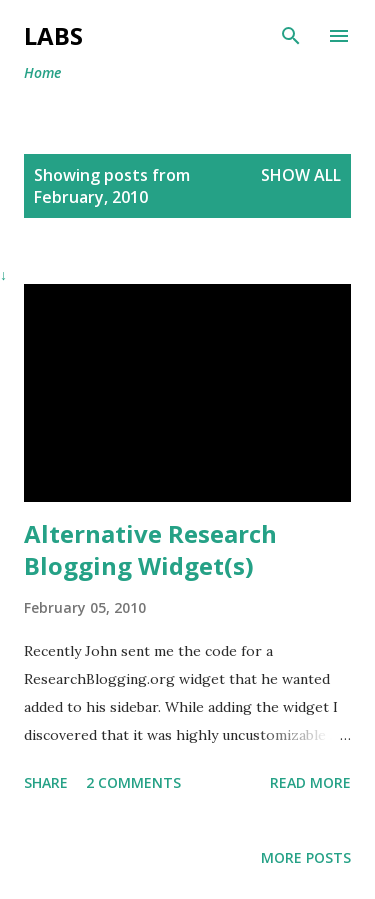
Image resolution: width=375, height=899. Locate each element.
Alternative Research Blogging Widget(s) (150, 549)
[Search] (291, 36)
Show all (301, 175)
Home (42, 72)
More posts (306, 857)
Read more (310, 782)
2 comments (133, 782)
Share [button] (46, 782)
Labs (53, 35)
